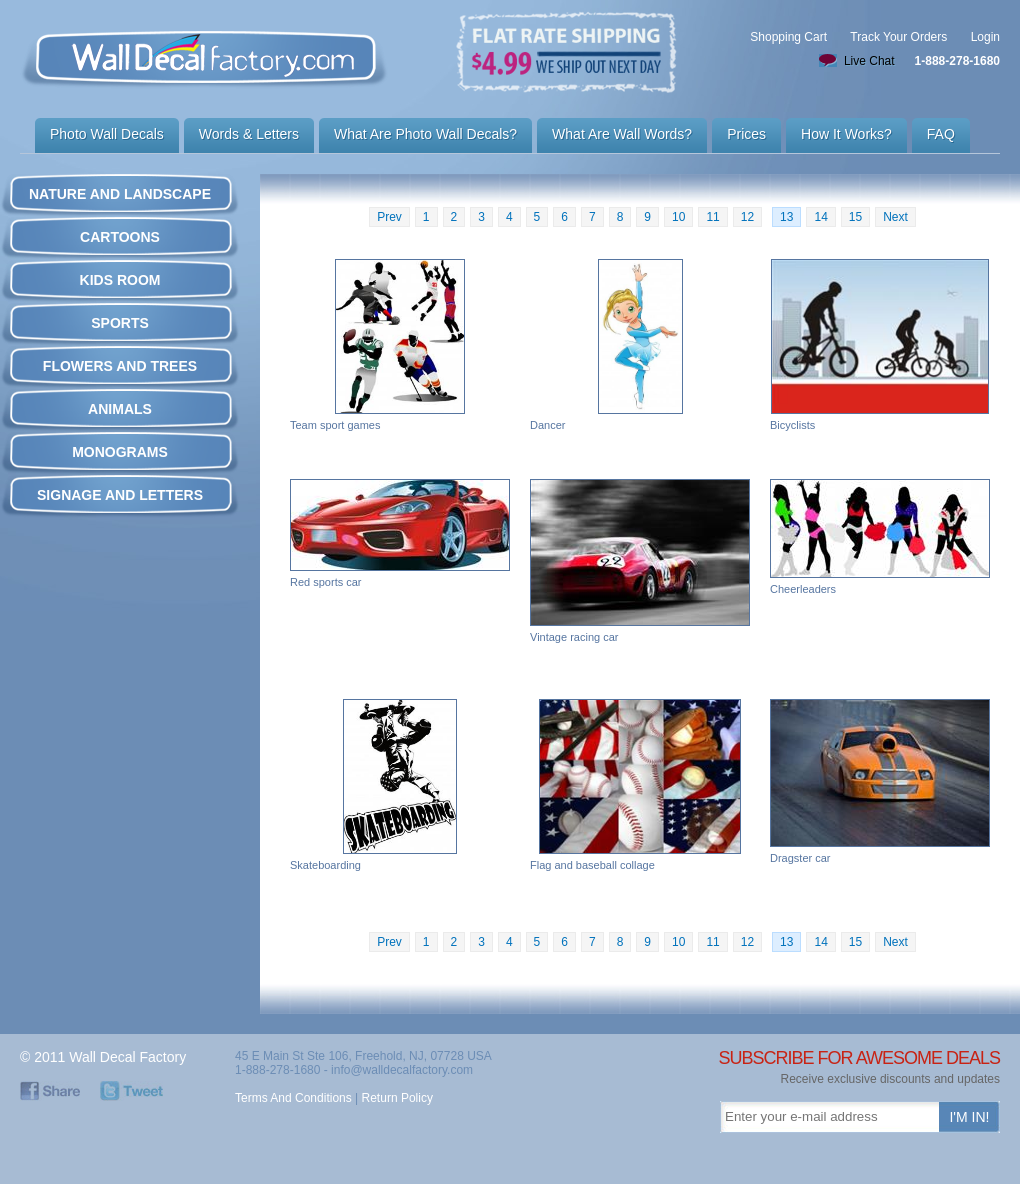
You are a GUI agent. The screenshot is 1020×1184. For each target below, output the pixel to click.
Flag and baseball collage (640, 785)
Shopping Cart (788, 37)
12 (747, 217)
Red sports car (400, 533)
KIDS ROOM (120, 280)
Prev (389, 217)
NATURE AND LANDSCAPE (120, 194)
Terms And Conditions (293, 1098)
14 (820, 217)
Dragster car (880, 781)
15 (855, 217)
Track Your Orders (898, 37)
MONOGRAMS (120, 452)
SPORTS (120, 323)
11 (712, 217)
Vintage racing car (640, 561)
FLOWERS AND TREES (120, 366)
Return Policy (397, 1098)
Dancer (640, 345)
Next (895, 217)
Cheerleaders (880, 537)
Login (985, 37)
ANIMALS (120, 409)
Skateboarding (400, 785)
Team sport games (400, 345)
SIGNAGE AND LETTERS (120, 495)
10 (678, 217)
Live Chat (869, 61)
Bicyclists (880, 345)
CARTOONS (120, 237)
